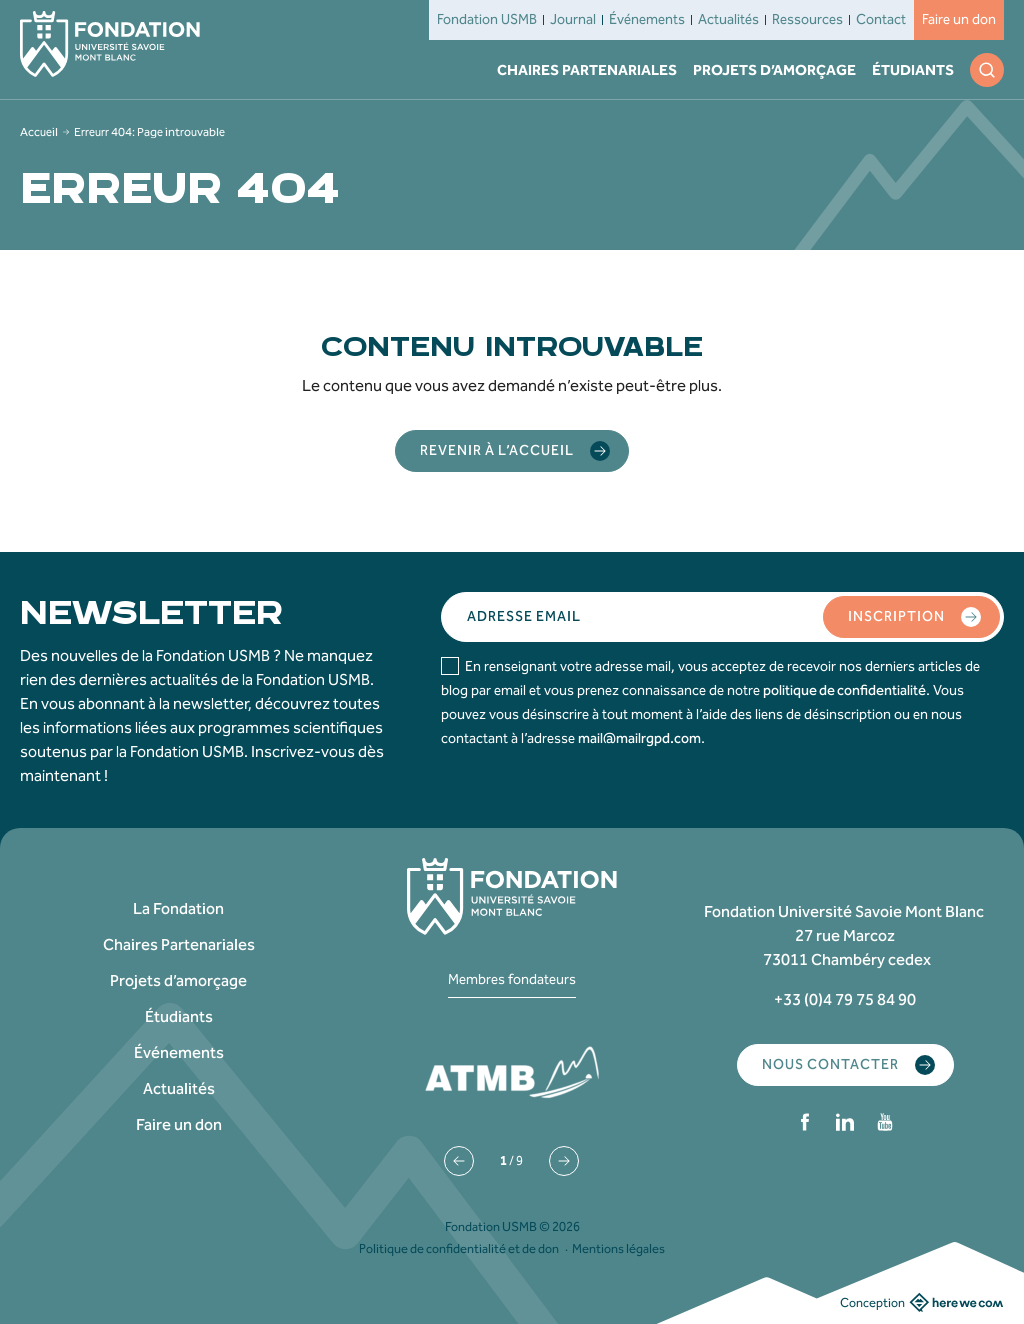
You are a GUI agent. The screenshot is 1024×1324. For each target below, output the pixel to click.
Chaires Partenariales (587, 70)
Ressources (807, 19)
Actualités (728, 19)
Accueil (39, 132)
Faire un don (959, 19)
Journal (573, 19)
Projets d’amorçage (774, 70)
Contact (881, 19)
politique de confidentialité (844, 690)
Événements (647, 19)
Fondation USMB (487, 19)
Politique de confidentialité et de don (459, 1248)
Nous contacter (848, 1065)
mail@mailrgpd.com (639, 738)
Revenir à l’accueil (515, 451)
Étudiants (913, 70)
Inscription (914, 617)
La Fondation (178, 908)
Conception (922, 1302)
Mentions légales (618, 1248)
